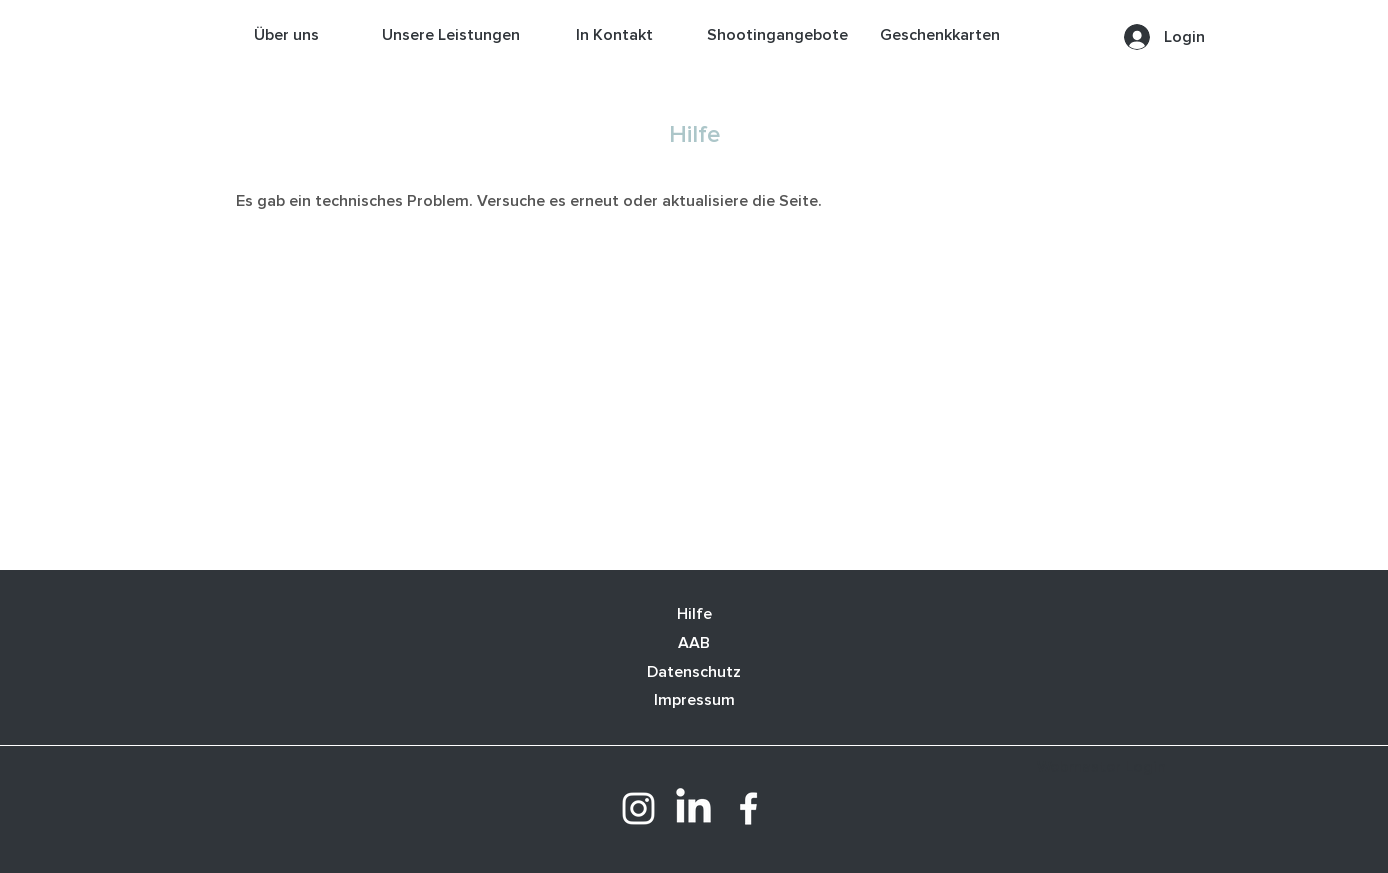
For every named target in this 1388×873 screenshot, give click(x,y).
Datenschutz (694, 672)
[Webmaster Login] (1101, 767)
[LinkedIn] (693, 808)
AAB (694, 643)
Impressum (694, 700)
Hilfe (694, 614)
